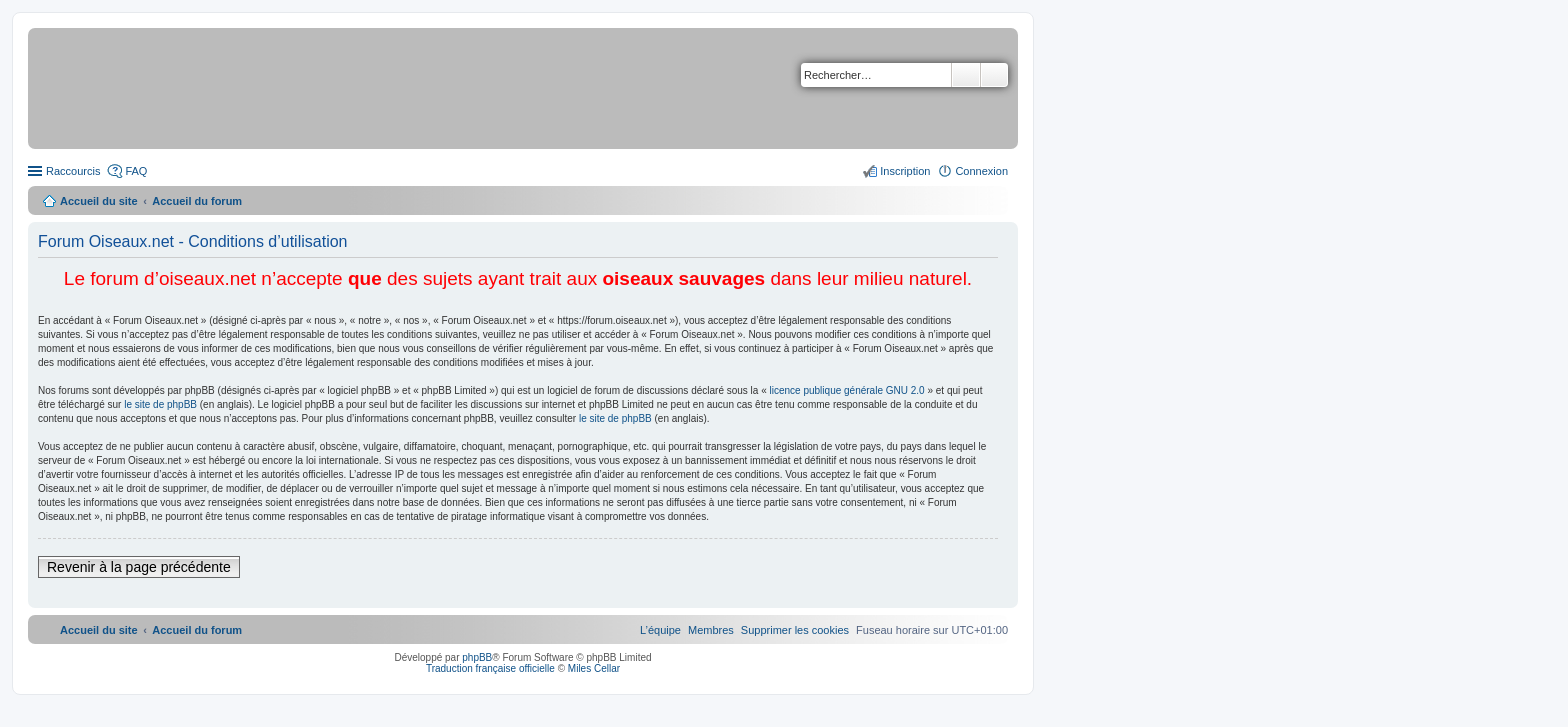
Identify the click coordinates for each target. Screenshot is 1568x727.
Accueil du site (99, 201)
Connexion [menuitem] (981, 171)
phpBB (477, 657)
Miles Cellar (594, 668)
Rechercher (966, 75)
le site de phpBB (160, 404)
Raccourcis (73, 171)
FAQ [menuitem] (136, 171)
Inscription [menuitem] (905, 171)
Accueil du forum (197, 201)
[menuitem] (795, 630)
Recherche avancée (994, 75)
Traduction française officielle (490, 668)
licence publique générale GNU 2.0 (847, 390)
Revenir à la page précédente (139, 567)
